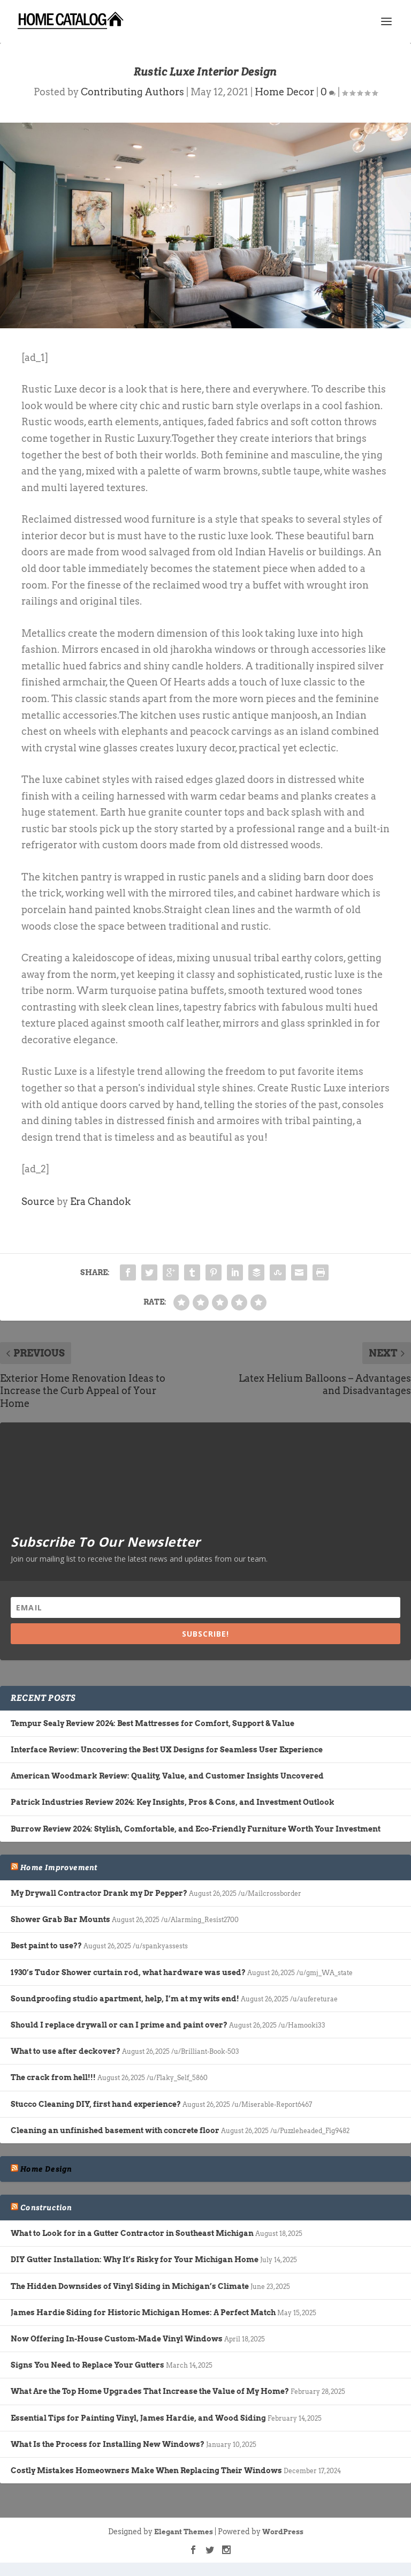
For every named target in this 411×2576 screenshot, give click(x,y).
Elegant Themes (183, 2532)
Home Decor (284, 91)
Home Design (46, 2169)
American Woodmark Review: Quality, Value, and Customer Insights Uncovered (167, 1776)
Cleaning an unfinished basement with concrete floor (115, 2130)
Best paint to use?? (46, 1945)
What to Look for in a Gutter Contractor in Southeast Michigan (132, 2233)
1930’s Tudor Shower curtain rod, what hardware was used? (128, 1972)
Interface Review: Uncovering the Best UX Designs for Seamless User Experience (167, 1749)
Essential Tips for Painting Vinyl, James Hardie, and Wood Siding (138, 2418)
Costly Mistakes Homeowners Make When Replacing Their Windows (146, 2470)
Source (38, 1201)
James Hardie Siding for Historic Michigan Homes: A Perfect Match (143, 2312)
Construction (46, 2207)
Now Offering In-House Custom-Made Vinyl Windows (117, 2338)
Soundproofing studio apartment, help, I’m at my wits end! (125, 1998)
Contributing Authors (132, 91)
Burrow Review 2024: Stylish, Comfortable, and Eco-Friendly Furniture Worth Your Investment (195, 1829)
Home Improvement (58, 1867)
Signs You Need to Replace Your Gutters (87, 2365)
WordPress (282, 2532)
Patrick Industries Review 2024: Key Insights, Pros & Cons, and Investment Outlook (172, 1802)
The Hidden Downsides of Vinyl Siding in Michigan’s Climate (130, 2286)
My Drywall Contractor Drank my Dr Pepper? (99, 1893)
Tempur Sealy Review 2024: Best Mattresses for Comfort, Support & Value (152, 1723)
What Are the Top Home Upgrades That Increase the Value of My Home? (150, 2391)
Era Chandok (100, 1201)
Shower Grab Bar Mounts (60, 1919)
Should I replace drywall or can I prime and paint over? (119, 2025)
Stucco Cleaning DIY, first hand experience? (96, 2104)
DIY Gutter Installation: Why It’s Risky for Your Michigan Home (134, 2259)
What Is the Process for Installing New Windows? (107, 2444)
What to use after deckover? (65, 2051)
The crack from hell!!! (53, 2077)
